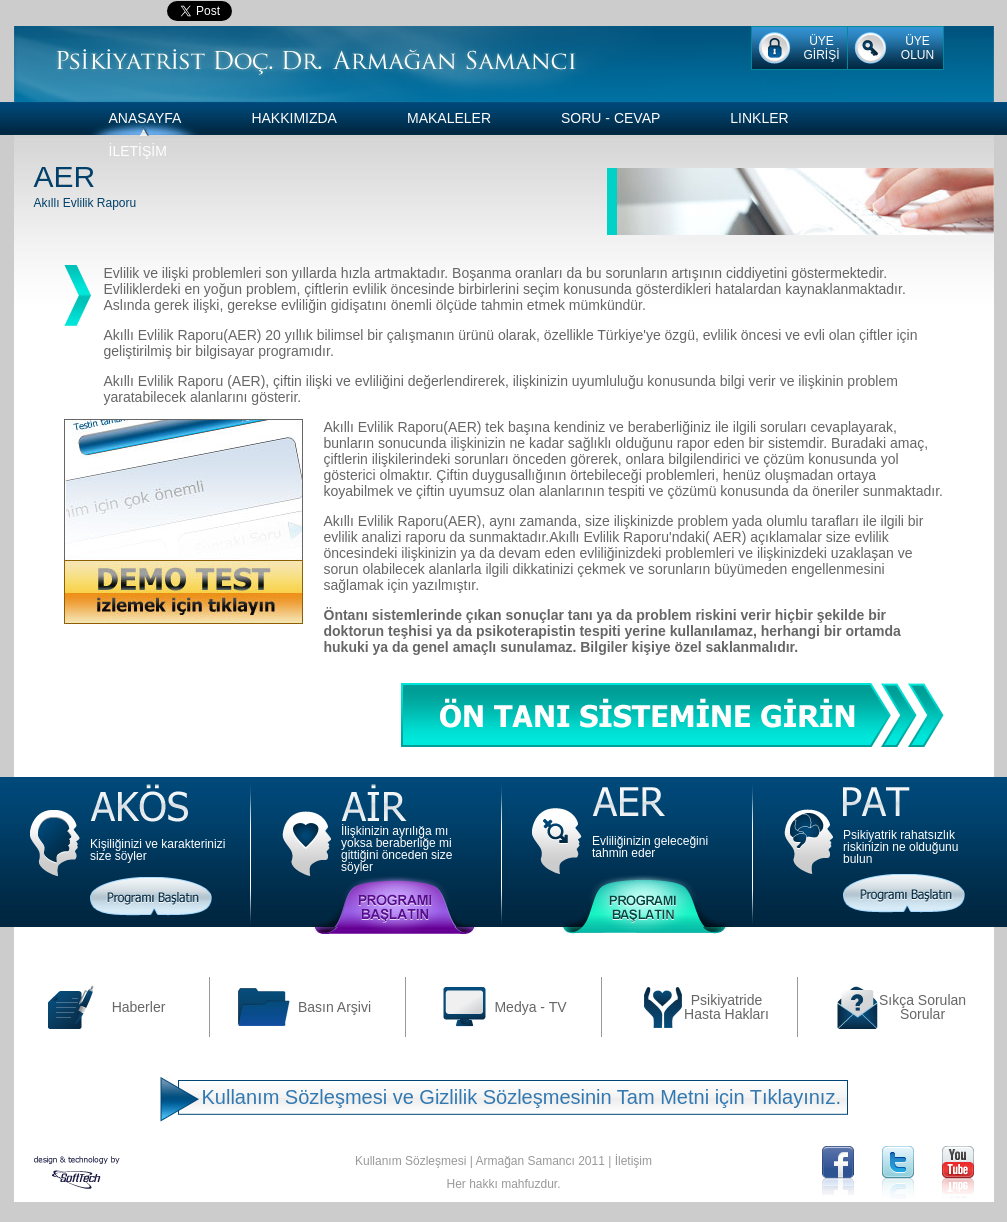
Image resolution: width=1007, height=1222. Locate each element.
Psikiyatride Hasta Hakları (726, 1007)
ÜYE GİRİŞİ (821, 48)
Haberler (139, 1007)
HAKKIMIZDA (294, 118)
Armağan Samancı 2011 (539, 1161)
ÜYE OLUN (917, 48)
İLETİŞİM (138, 151)
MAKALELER (449, 118)
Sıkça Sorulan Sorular (922, 1007)
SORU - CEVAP (610, 118)
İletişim (633, 1161)
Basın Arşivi (334, 1007)
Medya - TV (530, 1007)
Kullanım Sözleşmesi (410, 1161)
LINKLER (759, 118)
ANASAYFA (145, 118)
